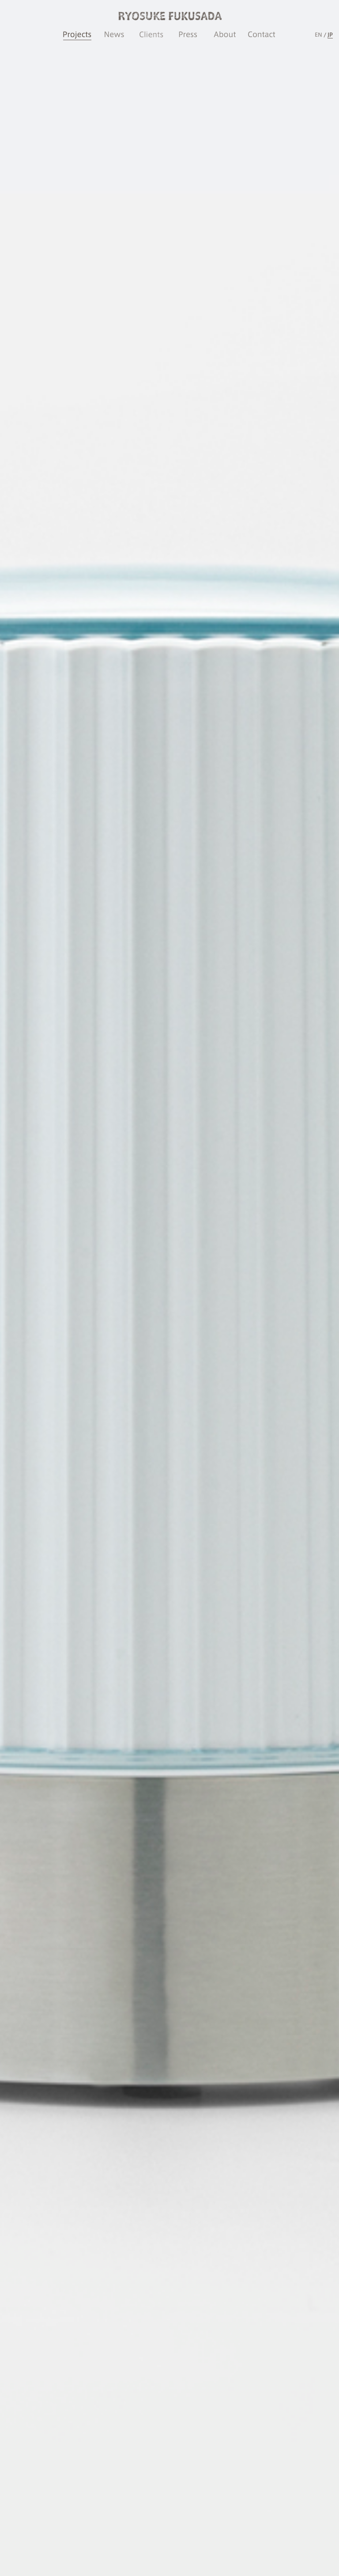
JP (330, 34)
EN (318, 34)
